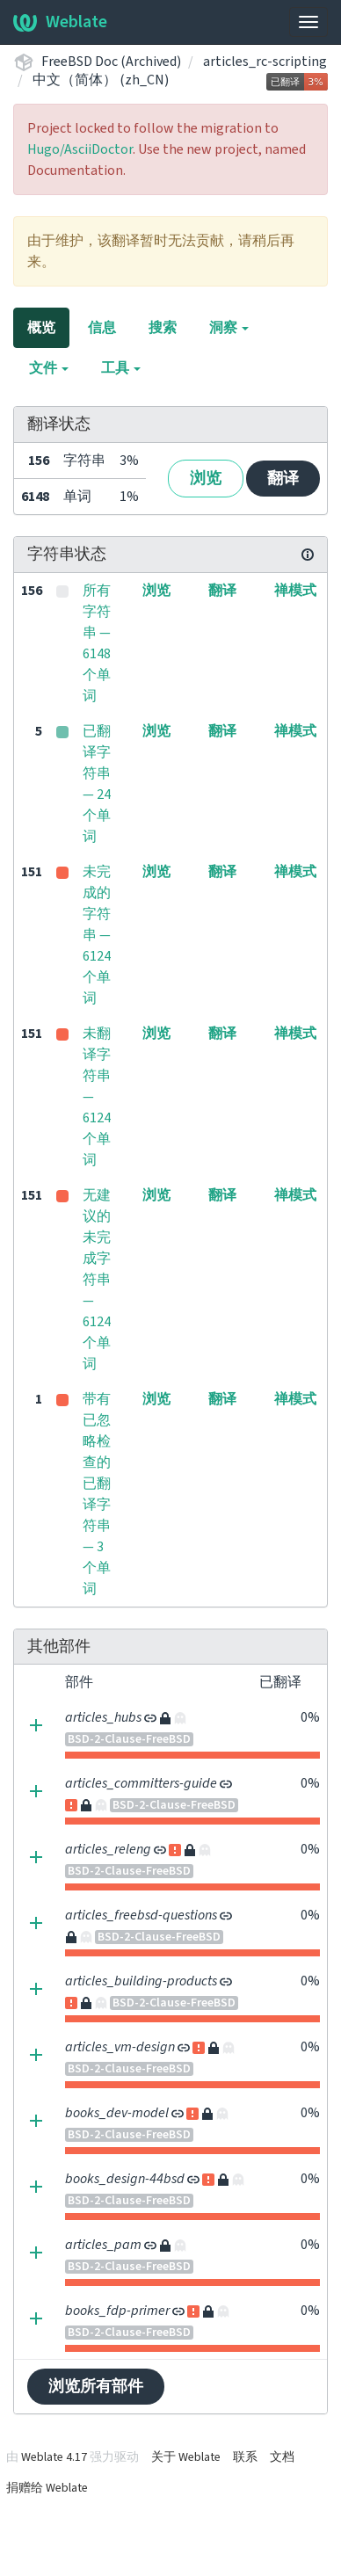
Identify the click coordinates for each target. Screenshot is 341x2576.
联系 (245, 2457)
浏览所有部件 (95, 2387)
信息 (102, 327)
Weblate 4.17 (54, 2457)
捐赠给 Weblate (47, 2488)
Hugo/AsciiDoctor (80, 149)
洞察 (229, 327)
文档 (282, 2457)
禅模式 (295, 590)
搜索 (163, 327)
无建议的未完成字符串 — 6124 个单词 (97, 1280)
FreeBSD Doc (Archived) (111, 61)
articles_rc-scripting (265, 61)
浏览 (205, 479)
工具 (121, 368)
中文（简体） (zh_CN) (101, 80)
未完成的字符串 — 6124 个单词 (97, 935)
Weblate (60, 22)
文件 (49, 368)
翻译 (283, 479)
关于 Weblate (186, 2457)
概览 (41, 327)
